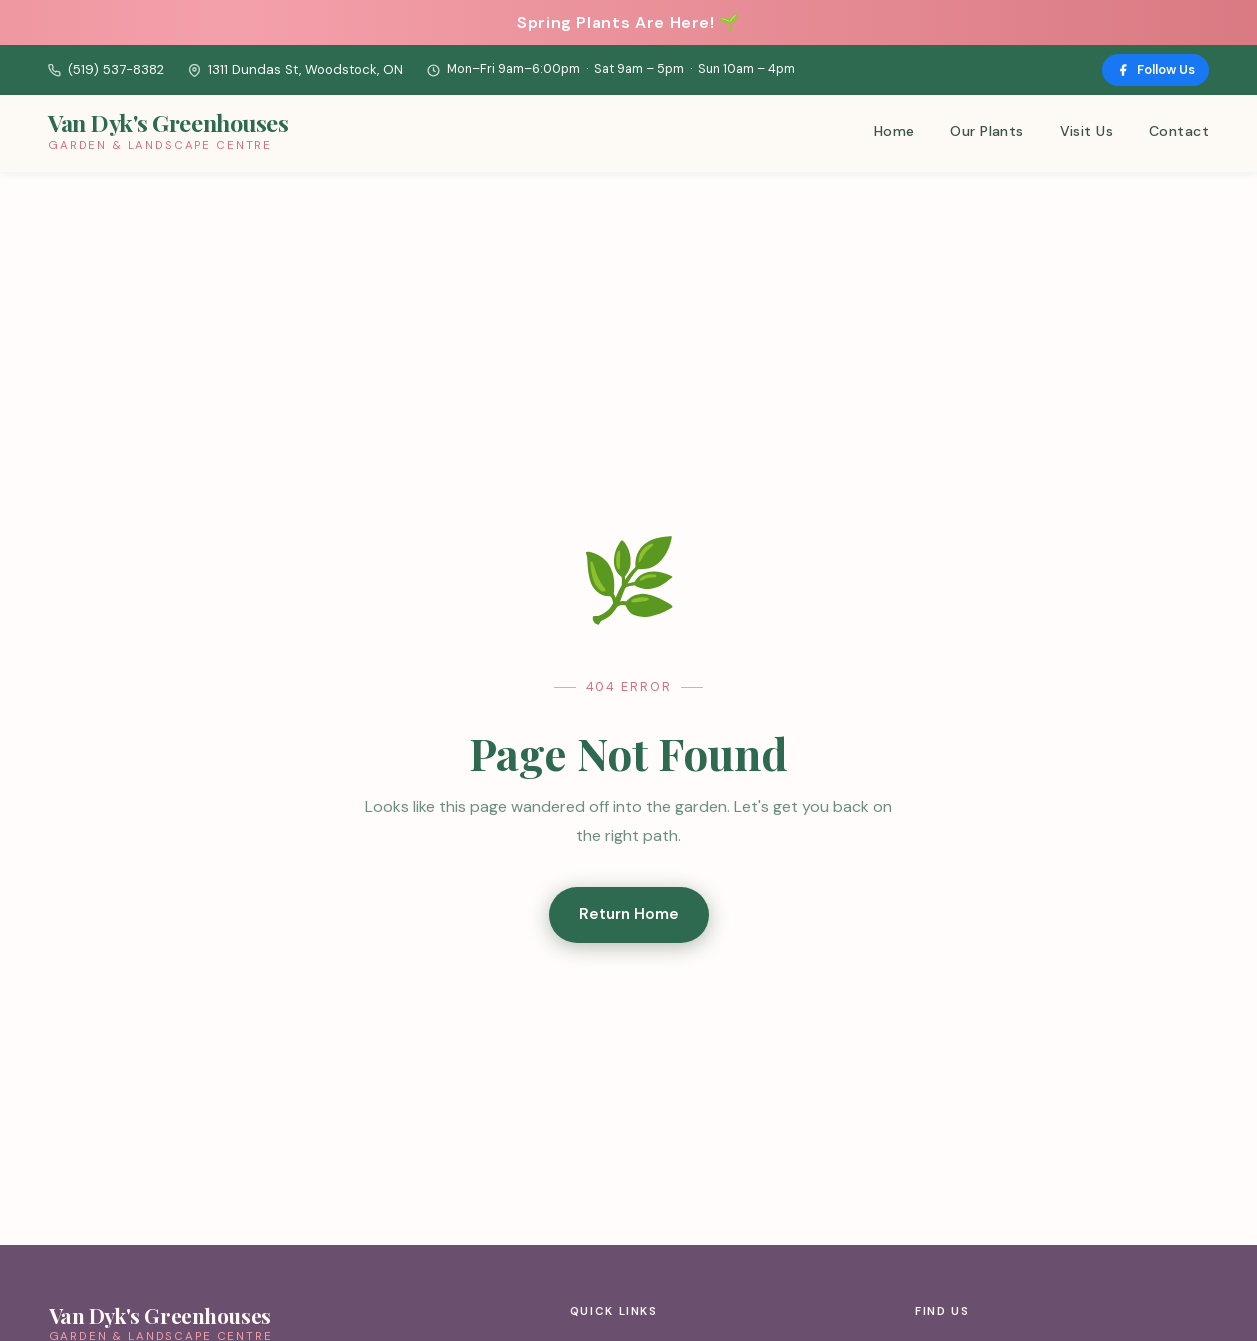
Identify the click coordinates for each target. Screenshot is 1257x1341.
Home (894, 131)
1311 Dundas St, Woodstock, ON (295, 69)
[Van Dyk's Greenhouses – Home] (168, 133)
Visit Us (1086, 131)
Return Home (629, 914)
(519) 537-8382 (106, 69)
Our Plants (986, 131)
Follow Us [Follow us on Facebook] (1155, 69)
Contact (1179, 131)
